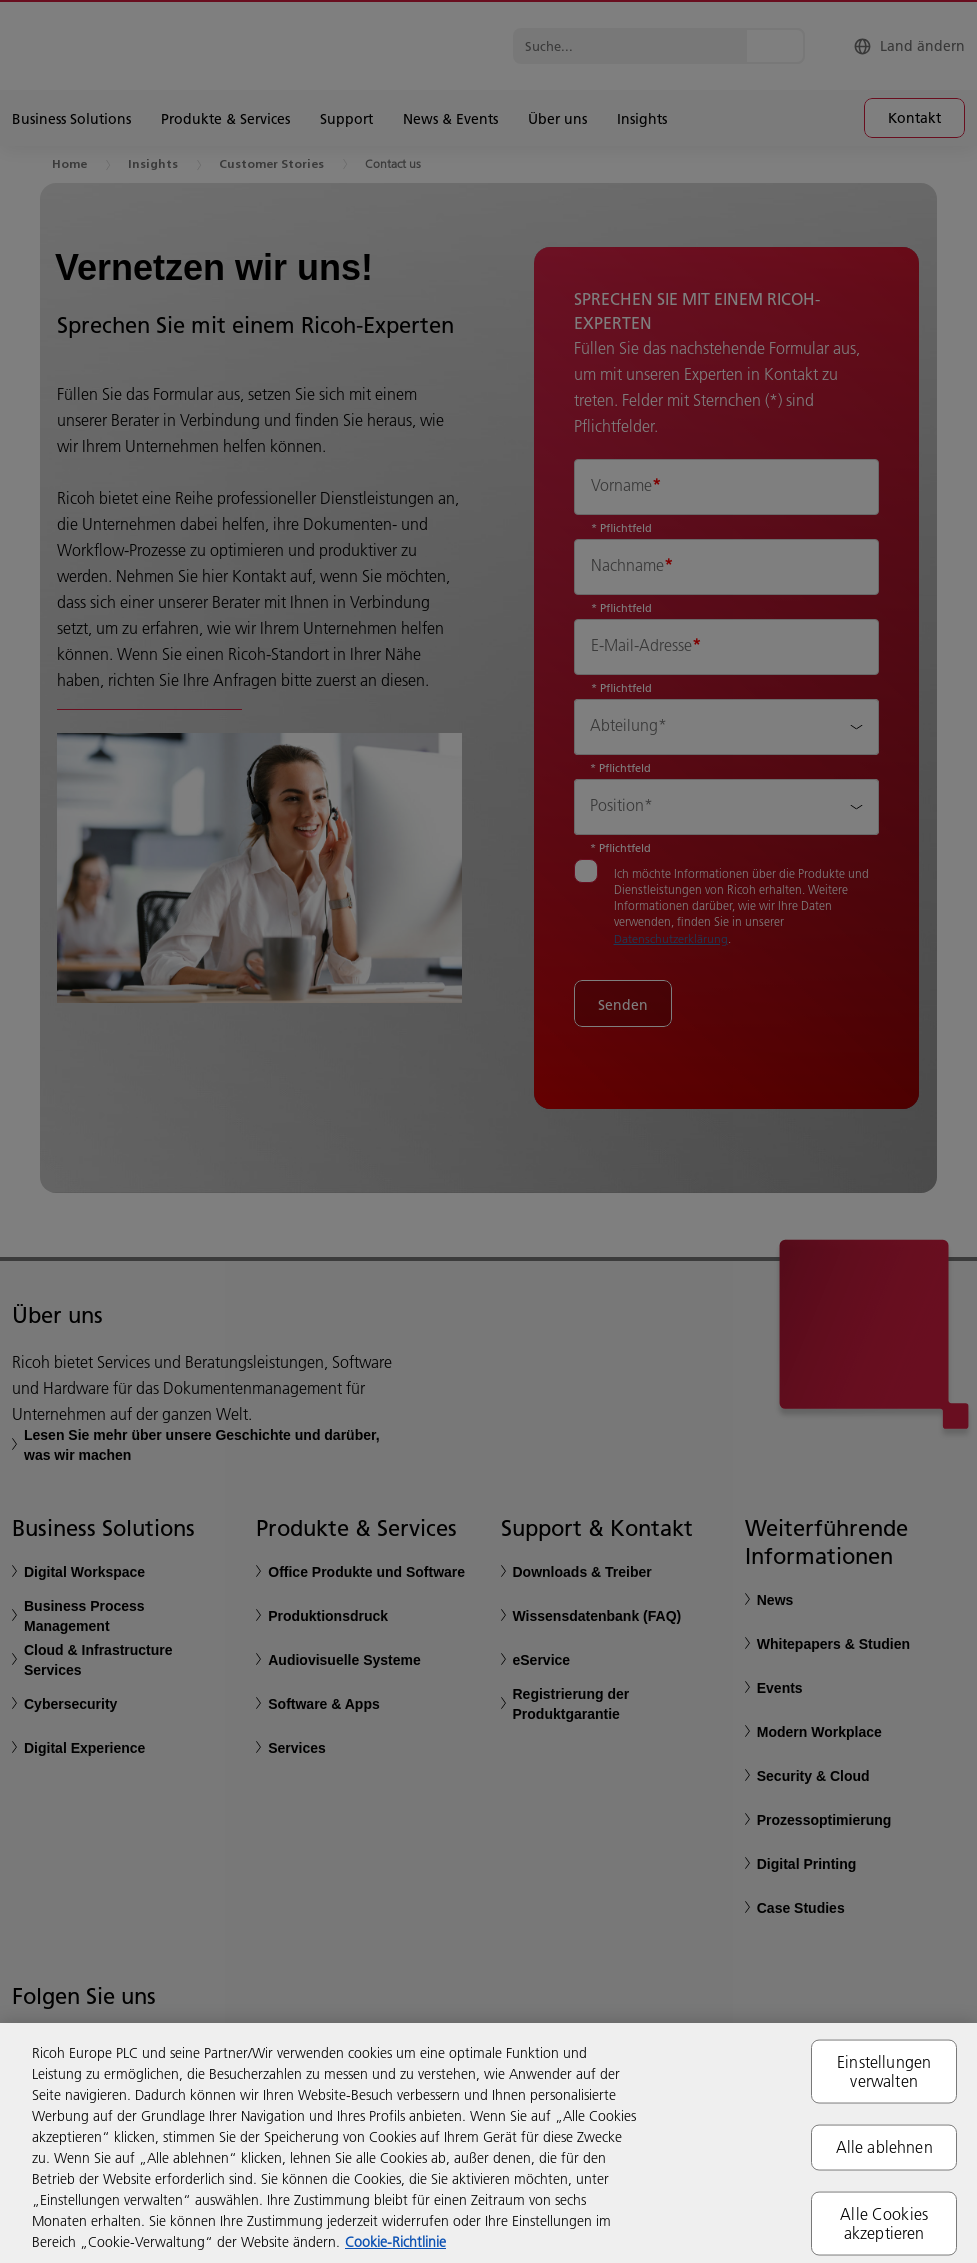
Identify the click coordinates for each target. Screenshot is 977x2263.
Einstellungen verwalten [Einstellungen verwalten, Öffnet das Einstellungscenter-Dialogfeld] (884, 2071)
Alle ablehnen (884, 2147)
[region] (488, 2143)
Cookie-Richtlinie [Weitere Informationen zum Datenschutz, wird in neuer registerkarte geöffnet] (395, 2242)
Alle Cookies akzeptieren (884, 2222)
